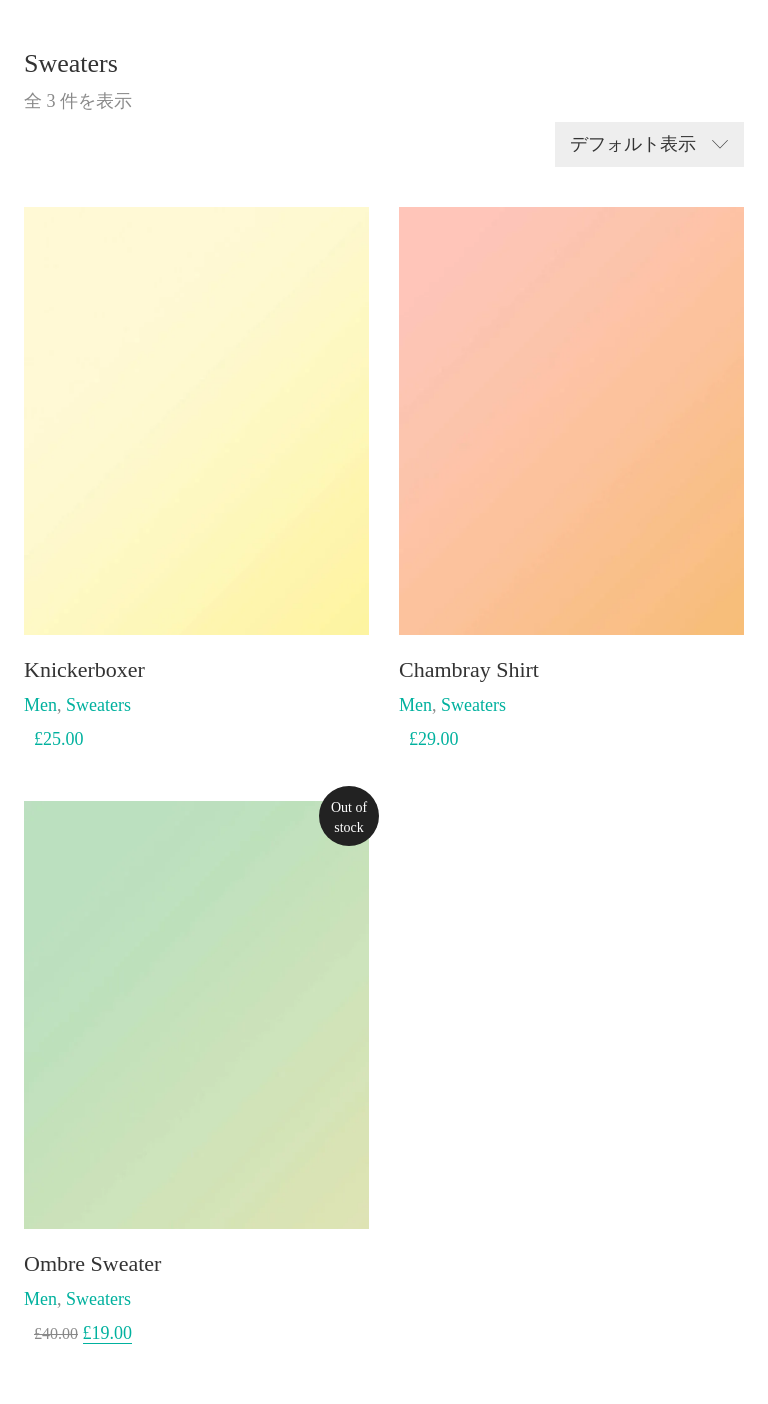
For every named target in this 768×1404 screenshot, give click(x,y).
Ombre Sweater (92, 1264)
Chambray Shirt (469, 670)
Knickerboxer (84, 670)
